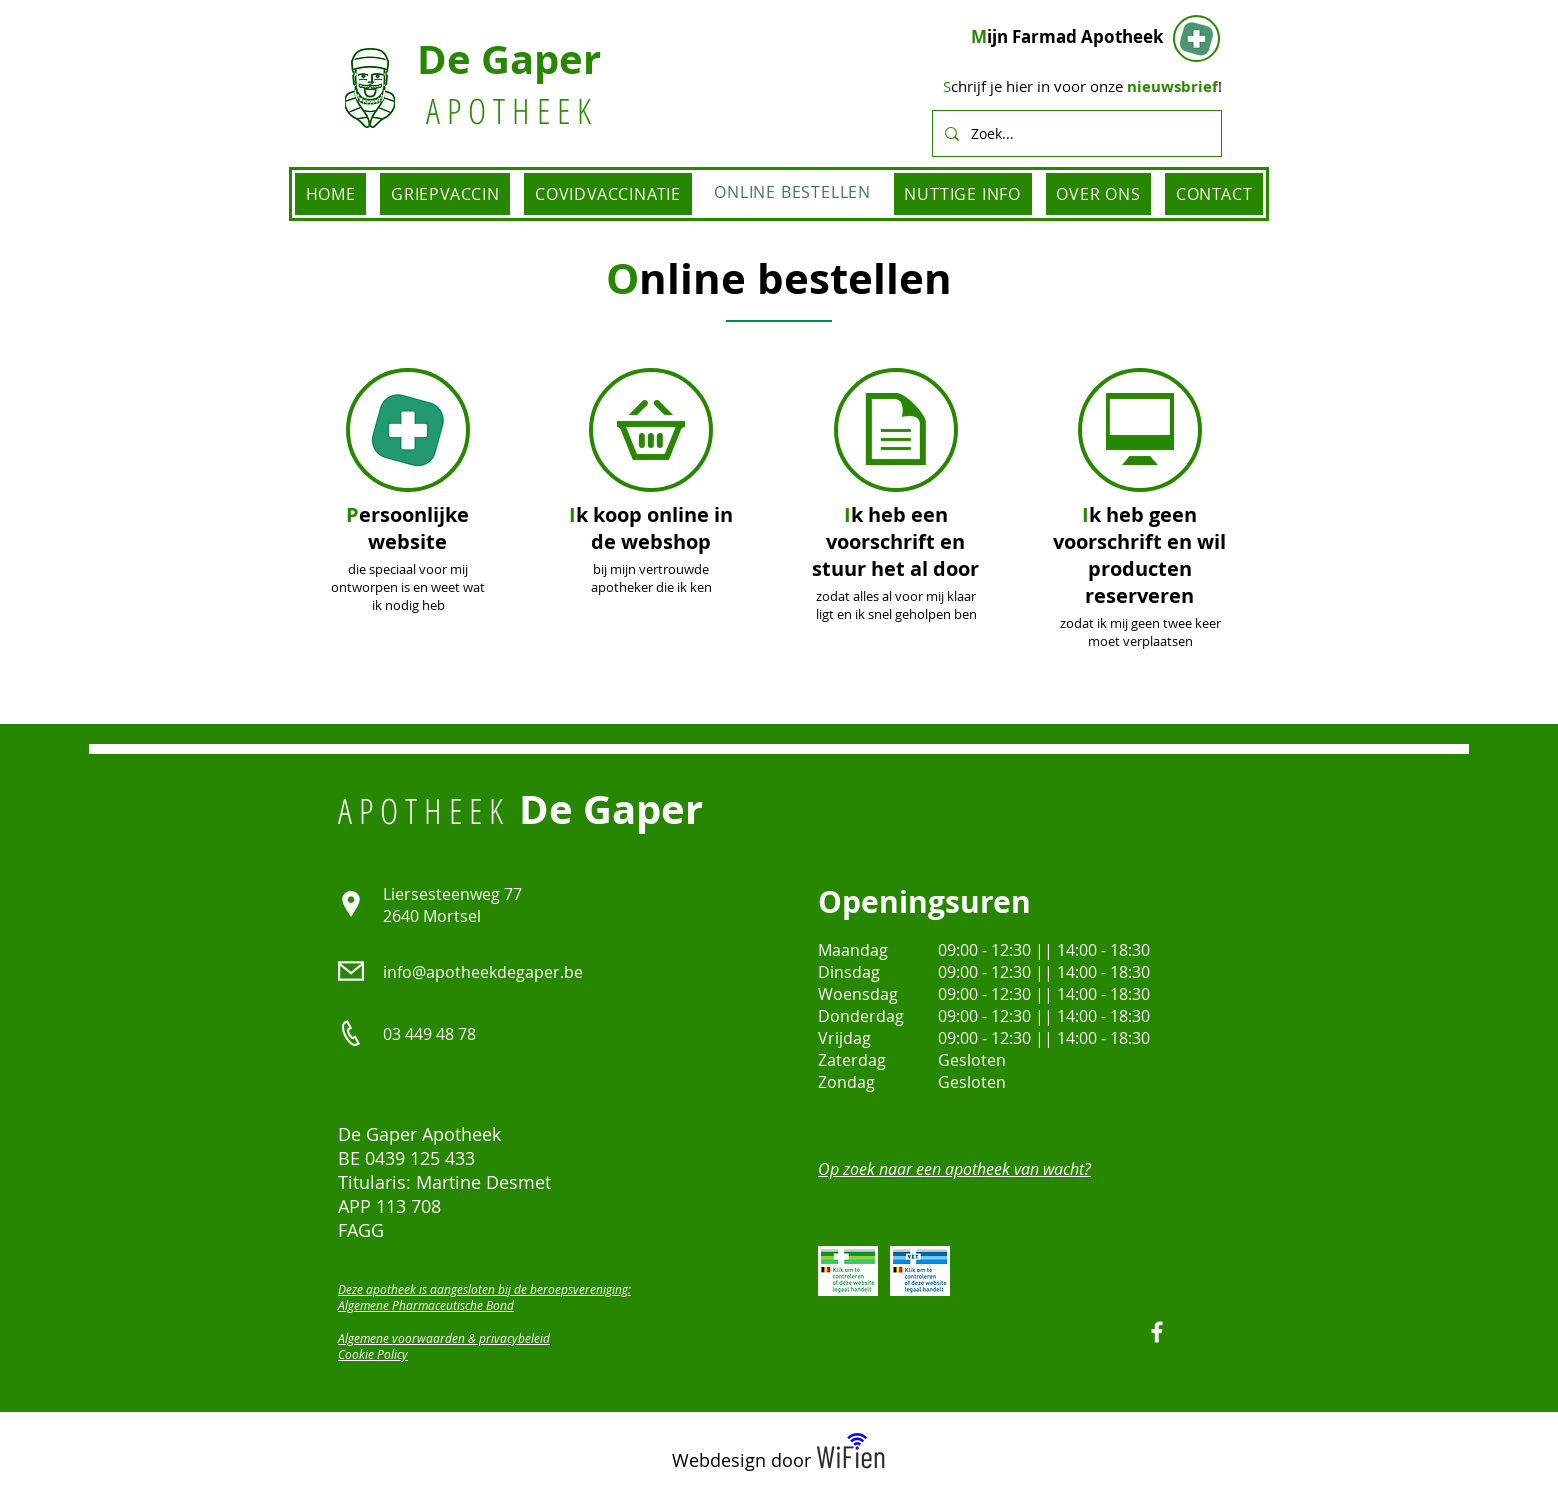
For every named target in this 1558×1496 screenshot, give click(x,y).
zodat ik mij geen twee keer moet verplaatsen (1140, 632)
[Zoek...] (1075, 133)
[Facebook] (1157, 1332)
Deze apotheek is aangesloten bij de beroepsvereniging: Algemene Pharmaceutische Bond (484, 1297)
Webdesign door (741, 1460)
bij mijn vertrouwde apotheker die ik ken (651, 578)
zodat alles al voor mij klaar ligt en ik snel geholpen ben (896, 605)
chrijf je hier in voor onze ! (1082, 86)
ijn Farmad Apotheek (1067, 36)
